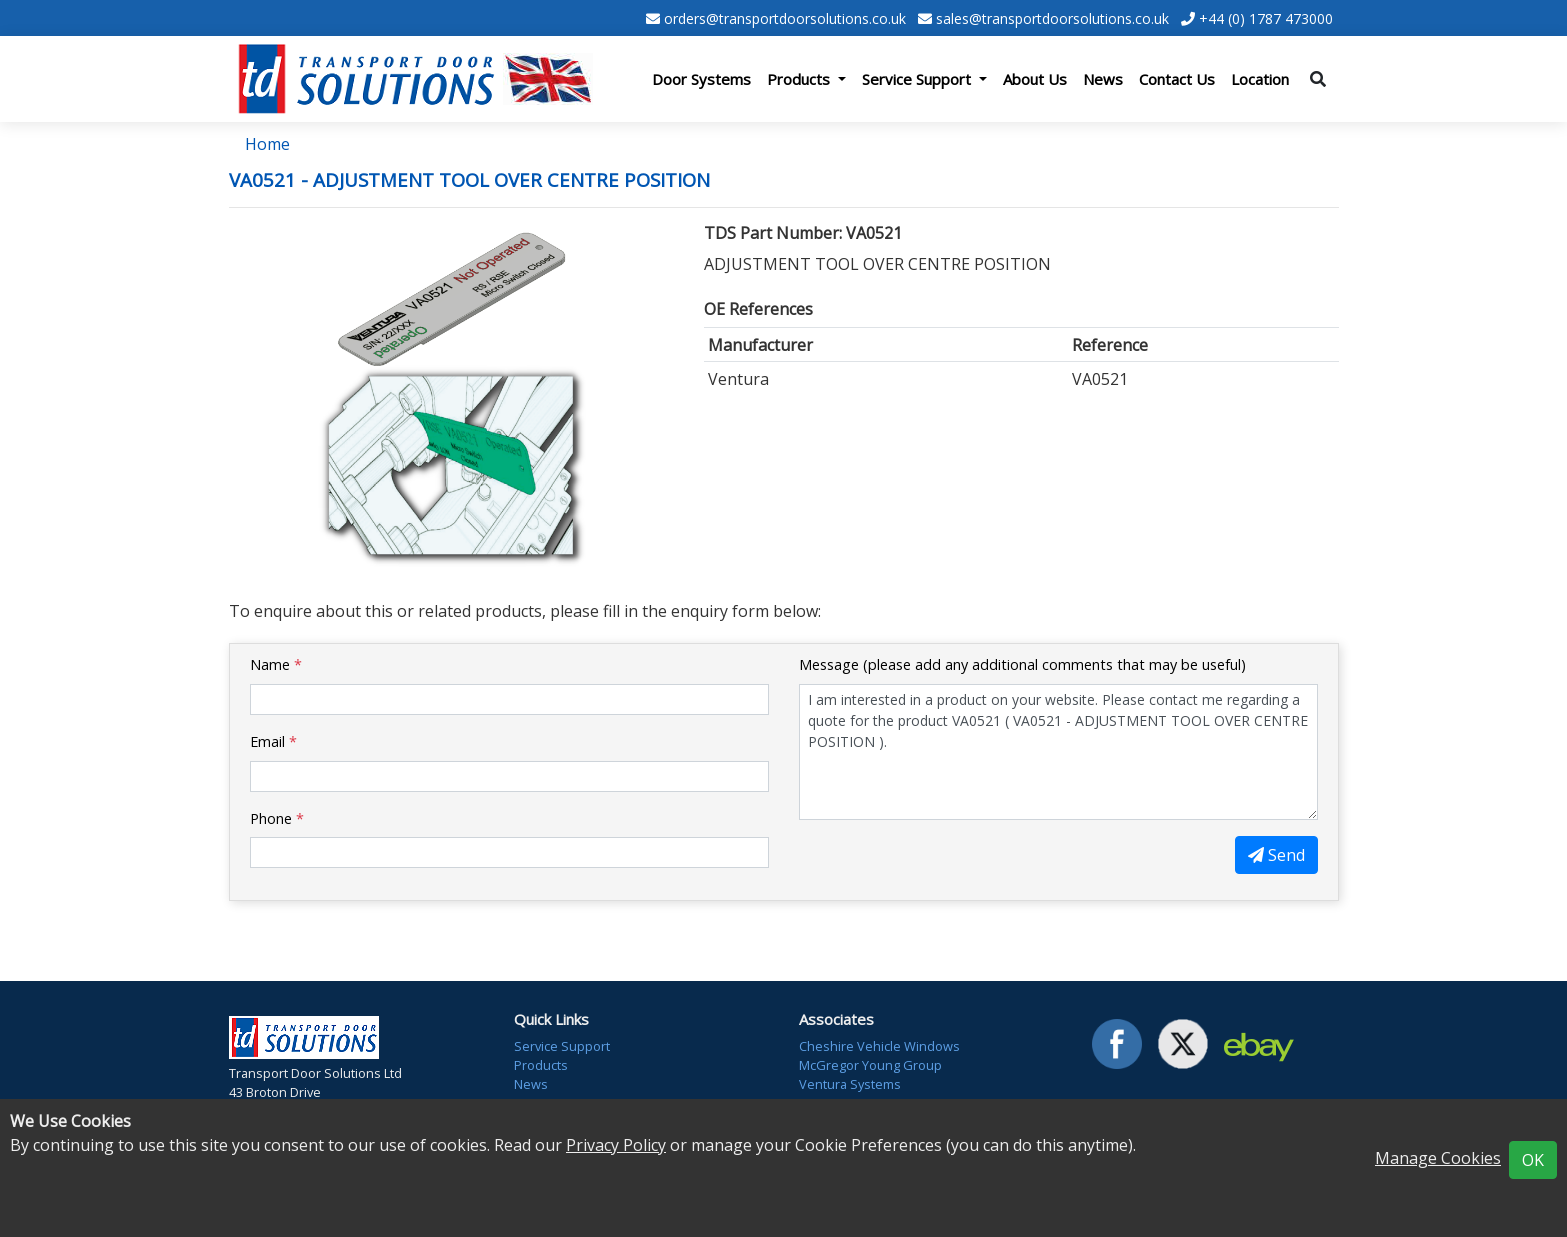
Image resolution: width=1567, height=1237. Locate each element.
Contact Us (1177, 79)
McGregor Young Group (870, 1065)
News (1103, 79)
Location (1260, 79)
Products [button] (800, 79)
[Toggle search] (1318, 79)
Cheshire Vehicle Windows (879, 1046)
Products (541, 1065)
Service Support (562, 1046)
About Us (1035, 79)
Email (273, 741)
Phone (277, 818)
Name (276, 664)
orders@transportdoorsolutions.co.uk (785, 18)
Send (1276, 855)
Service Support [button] (918, 79)
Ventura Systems (850, 1084)
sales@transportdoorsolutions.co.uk (1052, 18)
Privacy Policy (616, 1145)
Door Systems (701, 79)
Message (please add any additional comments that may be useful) (1022, 664)
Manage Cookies (1438, 1158)
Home (267, 144)
